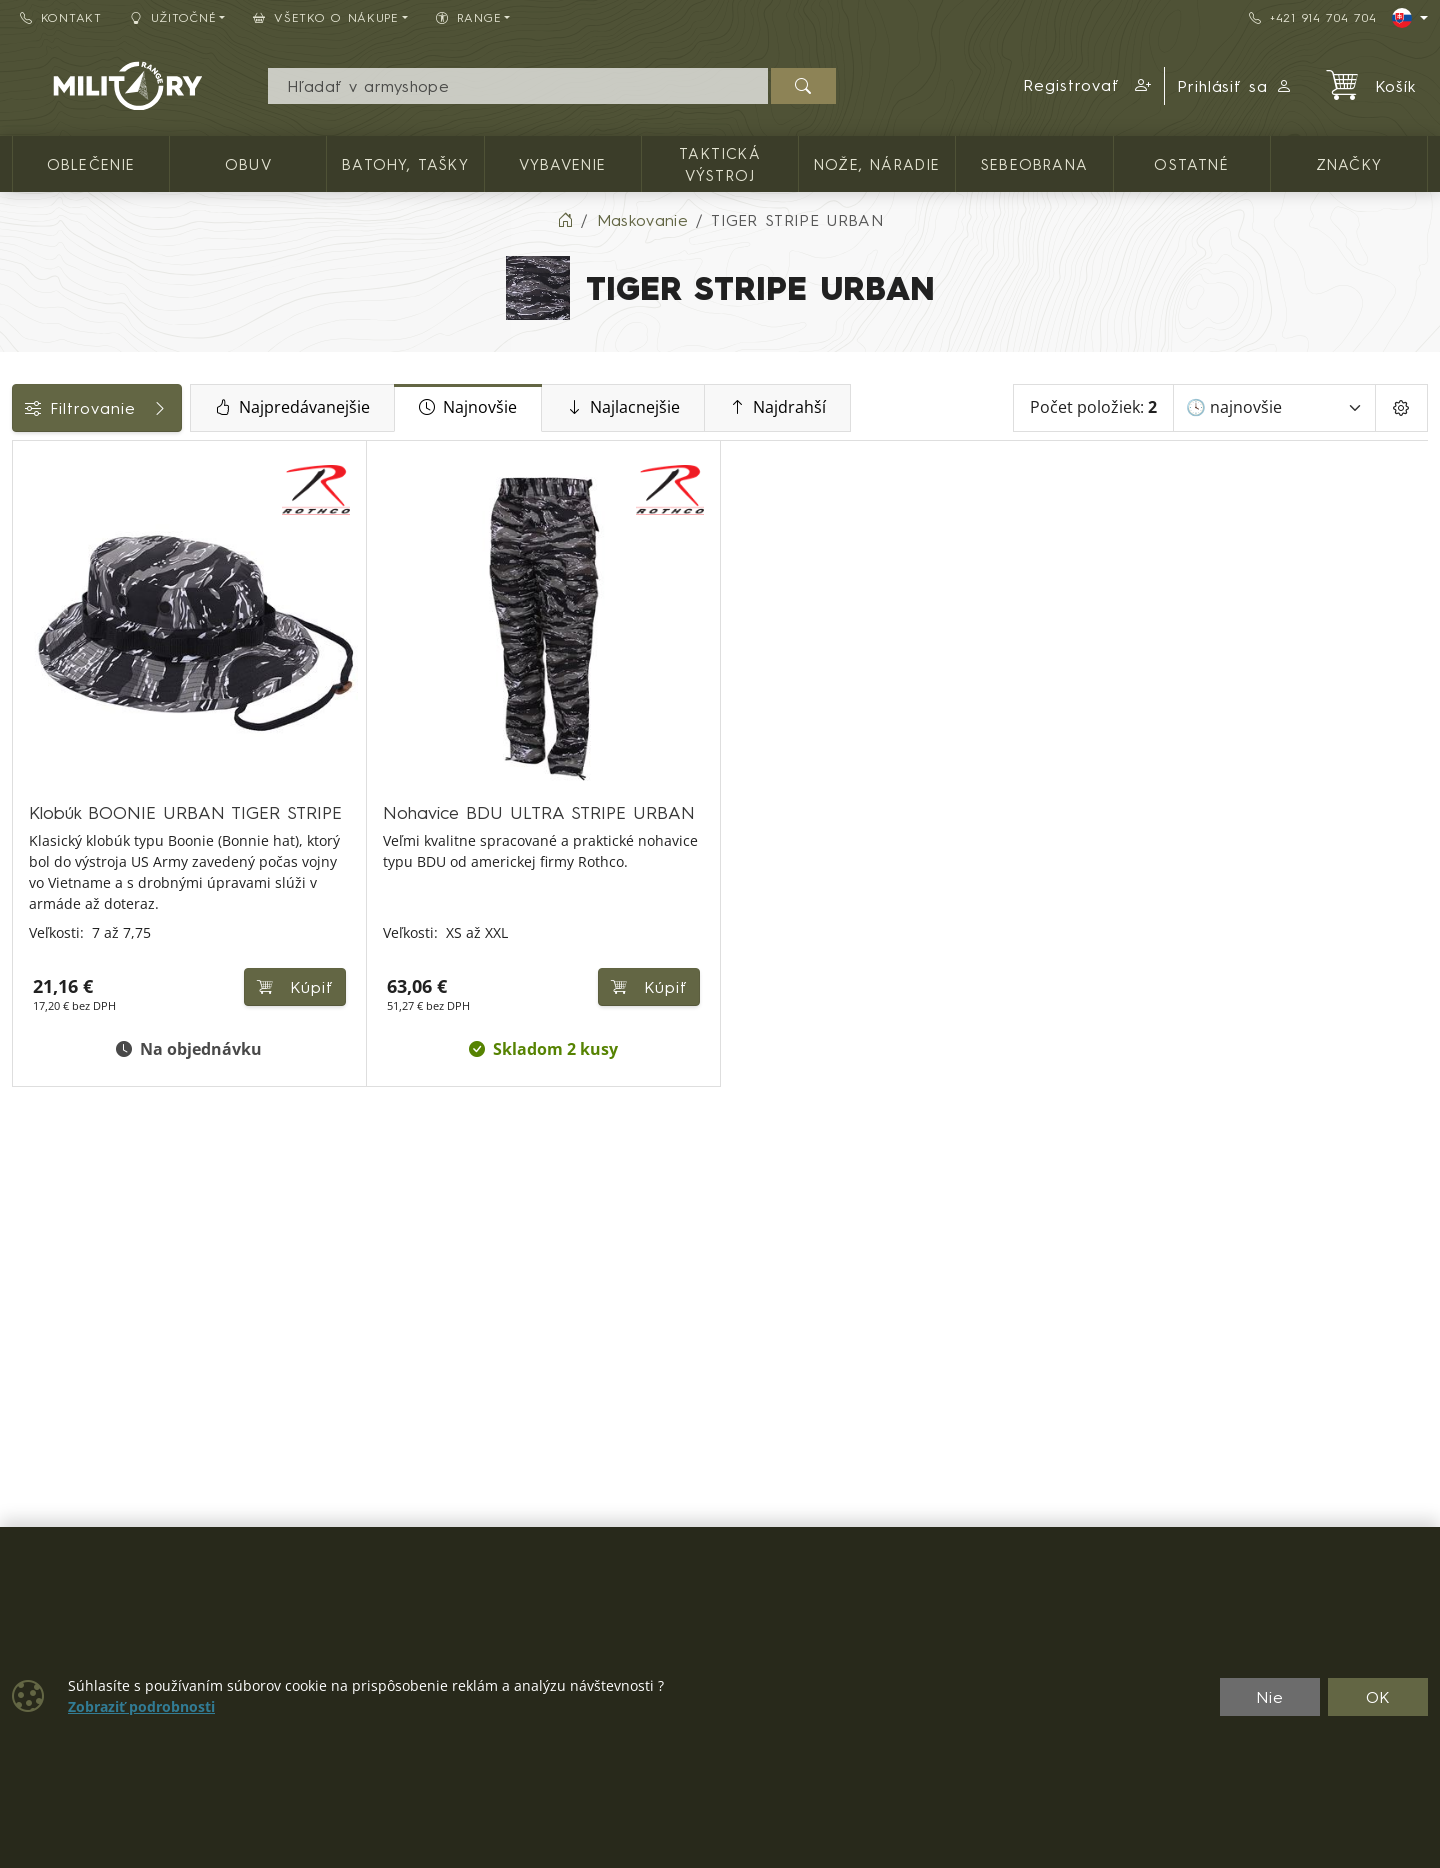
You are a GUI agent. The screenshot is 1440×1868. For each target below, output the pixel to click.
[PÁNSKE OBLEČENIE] (27, 548)
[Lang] (1410, 18)
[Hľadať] (803, 86)
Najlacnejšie (753, 408)
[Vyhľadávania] (518, 86)
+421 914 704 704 (1312, 17)
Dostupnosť (66, 678)
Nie (1270, 1697)
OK (1378, 1697)
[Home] (565, 220)
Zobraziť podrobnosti (141, 1707)
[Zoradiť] (1274, 408)
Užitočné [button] (173, 17)
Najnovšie (598, 408)
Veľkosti (52, 723)
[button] (1088, 86)
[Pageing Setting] (1401, 408)
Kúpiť (526, 952)
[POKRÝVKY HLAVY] (27, 584)
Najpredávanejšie (422, 408)
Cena (42, 633)
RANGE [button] (468, 17)
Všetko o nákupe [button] (326, 17)
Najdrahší (907, 408)
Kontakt (61, 17)
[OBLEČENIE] (27, 511)
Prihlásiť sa (1235, 86)
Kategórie (60, 463)
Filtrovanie (162, 408)
